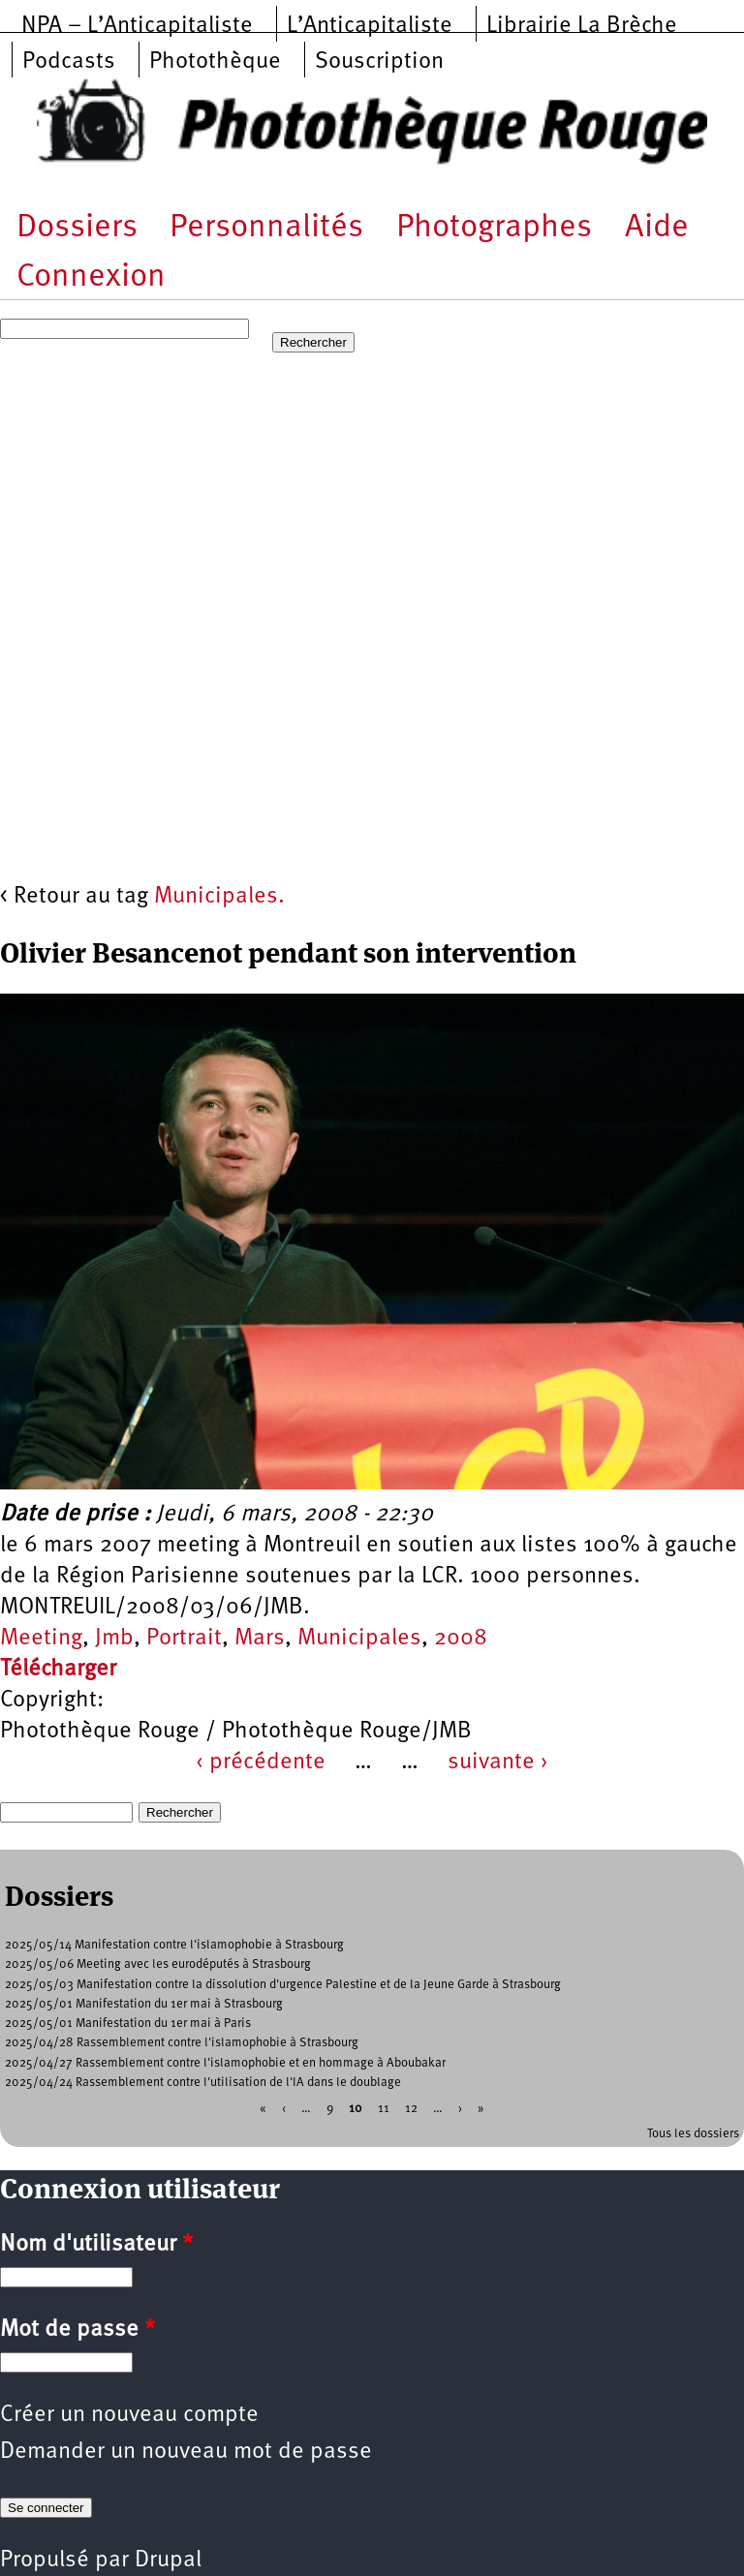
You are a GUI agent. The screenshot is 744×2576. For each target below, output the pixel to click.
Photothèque (215, 62)
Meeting (41, 1638)
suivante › (498, 1762)
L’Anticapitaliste (369, 26)
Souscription (379, 62)
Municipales (359, 1638)
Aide (657, 228)
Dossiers (77, 228)
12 (411, 2108)
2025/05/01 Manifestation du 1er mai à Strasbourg (144, 2004)
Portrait (184, 1638)
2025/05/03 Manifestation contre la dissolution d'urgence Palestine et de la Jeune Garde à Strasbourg (283, 1984)
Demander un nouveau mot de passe (186, 2452)
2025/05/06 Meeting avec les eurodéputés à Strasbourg (158, 1964)
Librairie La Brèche (581, 26)
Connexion (91, 277)
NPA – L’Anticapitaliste (137, 26)
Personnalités (266, 228)
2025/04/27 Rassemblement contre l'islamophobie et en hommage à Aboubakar (225, 2063)
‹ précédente (261, 1762)
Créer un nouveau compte (129, 2415)
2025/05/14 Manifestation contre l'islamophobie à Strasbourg (174, 1945)
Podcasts (68, 62)
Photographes (494, 228)
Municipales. (219, 896)
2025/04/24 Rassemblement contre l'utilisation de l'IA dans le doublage (203, 2082)
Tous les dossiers (693, 2134)
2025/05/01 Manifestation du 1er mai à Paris (128, 2023)
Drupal (168, 2560)
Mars (259, 1638)
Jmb (114, 1638)
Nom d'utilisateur (96, 2244)
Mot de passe (77, 2330)
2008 (460, 1638)
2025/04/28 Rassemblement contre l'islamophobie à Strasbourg (181, 2043)
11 (383, 2108)
